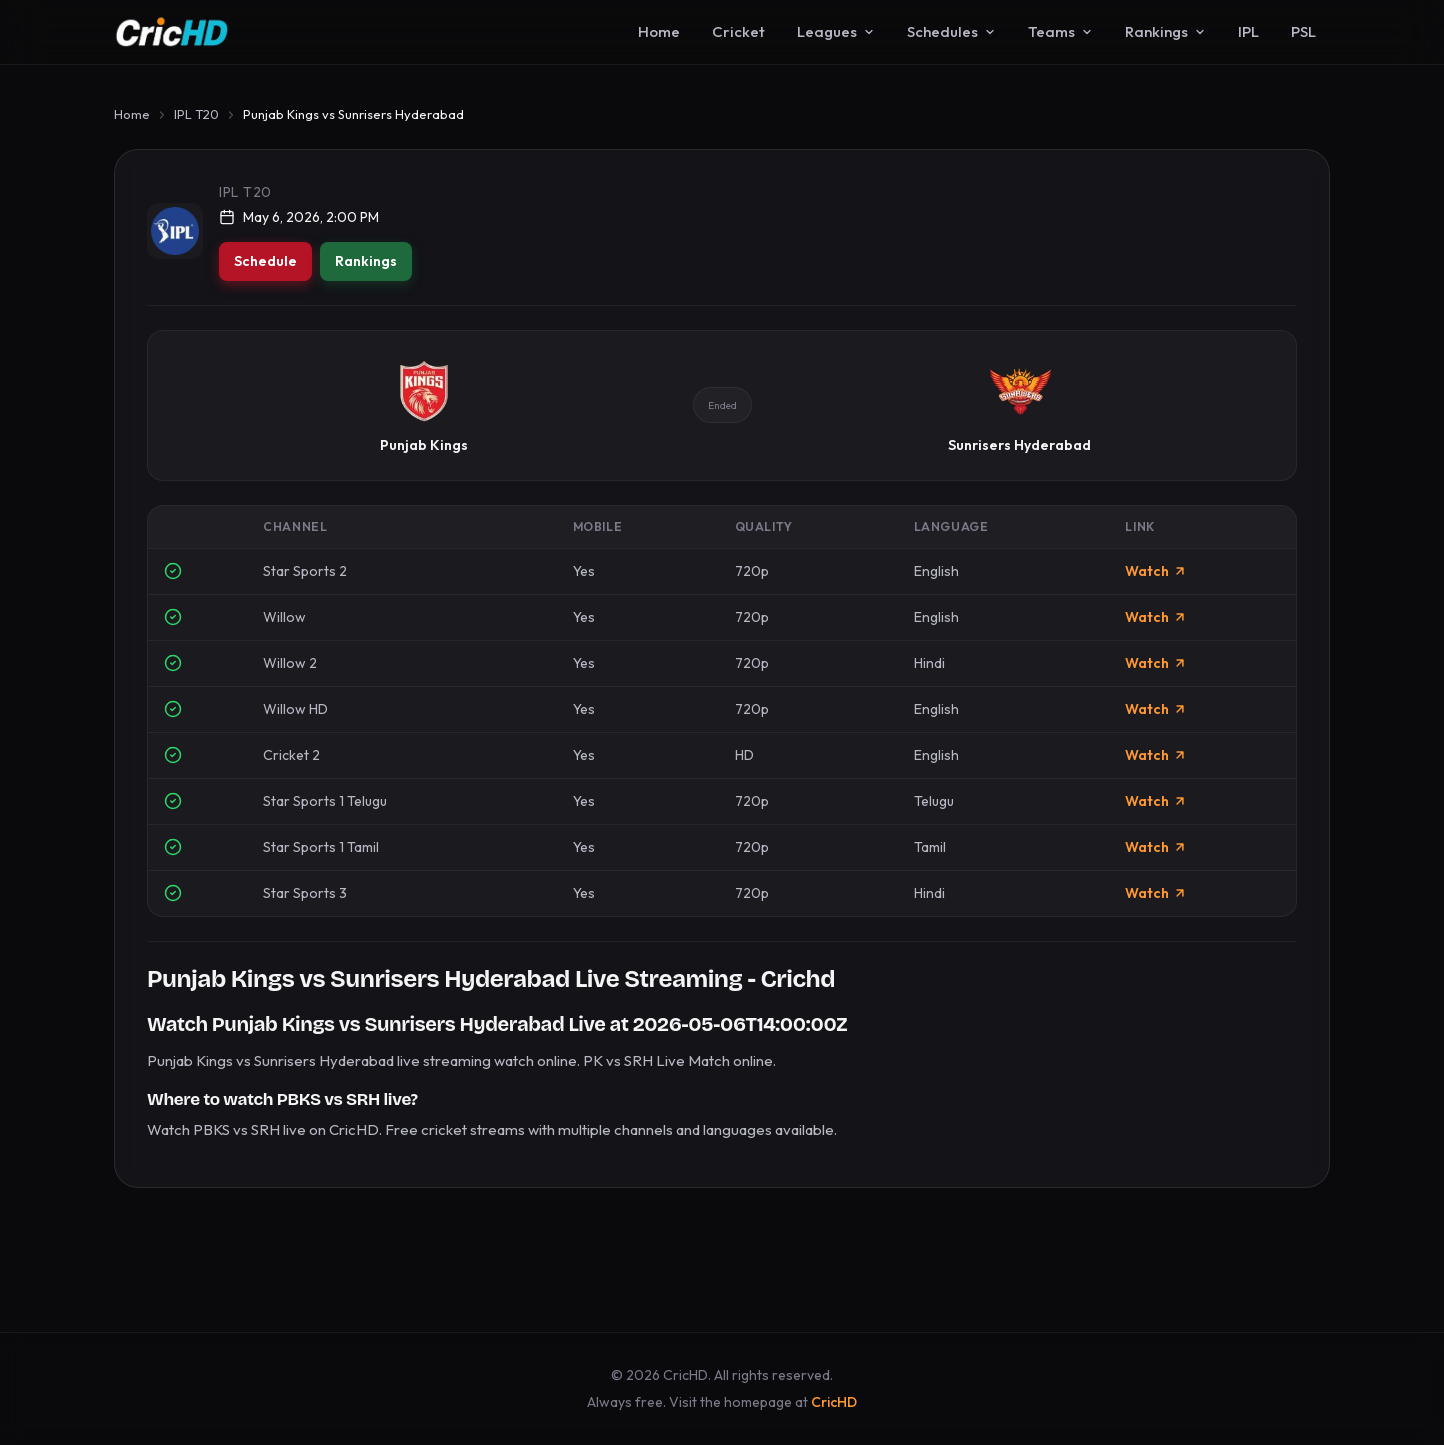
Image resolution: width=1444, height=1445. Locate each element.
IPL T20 (196, 114)
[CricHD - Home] (172, 32)
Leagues (836, 31)
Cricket (738, 31)
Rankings (1165, 31)
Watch (1156, 571)
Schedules (951, 31)
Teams (1060, 31)
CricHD (834, 1402)
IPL (1248, 31)
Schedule (265, 261)
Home (659, 31)
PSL (1303, 31)
